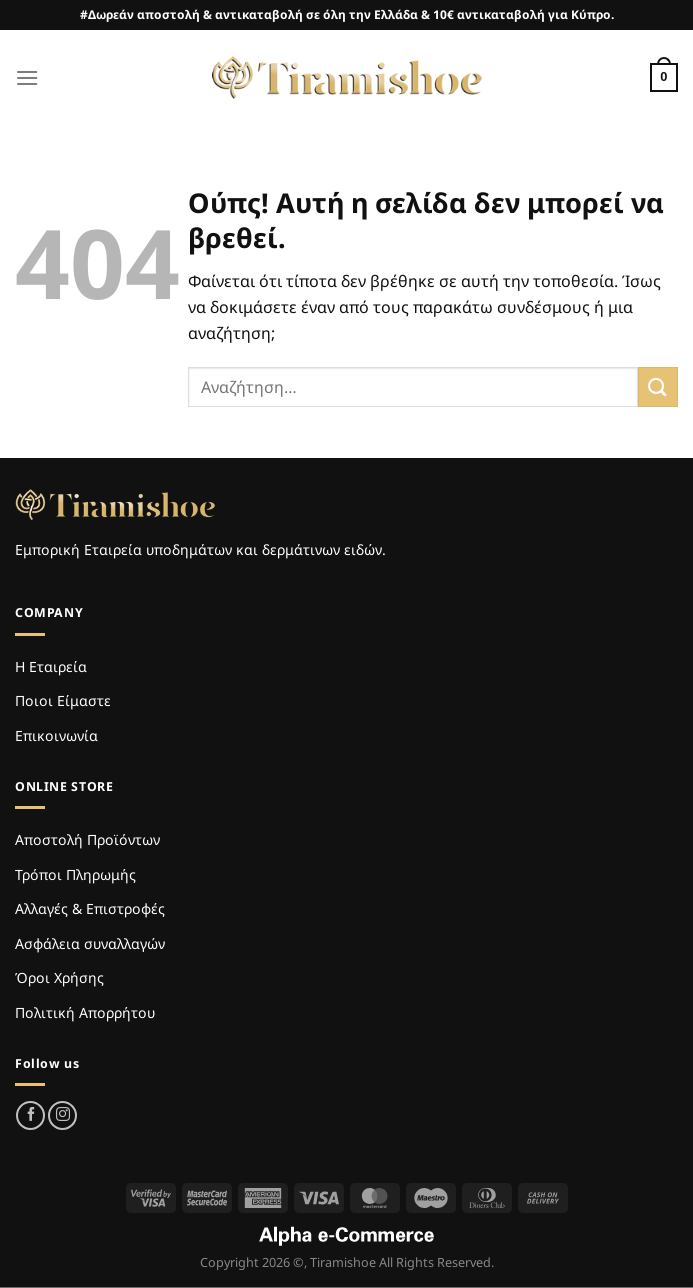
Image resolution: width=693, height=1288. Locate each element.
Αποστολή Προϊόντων (87, 839)
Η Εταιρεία (51, 666)
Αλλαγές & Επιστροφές (90, 908)
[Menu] (27, 77)
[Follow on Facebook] (30, 1115)
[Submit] (658, 386)
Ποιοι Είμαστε (63, 700)
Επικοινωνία (56, 735)
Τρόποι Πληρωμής (75, 874)
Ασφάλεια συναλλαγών (90, 943)
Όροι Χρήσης (59, 977)
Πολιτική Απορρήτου (85, 1012)
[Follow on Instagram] (62, 1115)
